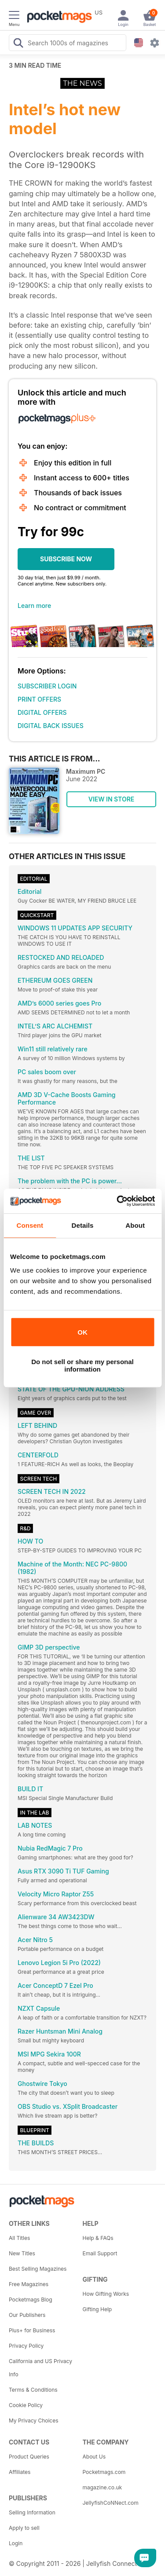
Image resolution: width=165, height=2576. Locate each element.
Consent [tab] (29, 1225)
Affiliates (19, 2472)
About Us (94, 2456)
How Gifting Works (106, 2294)
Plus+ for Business (32, 2330)
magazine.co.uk (102, 2487)
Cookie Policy (26, 2405)
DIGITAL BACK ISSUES (51, 725)
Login (15, 2543)
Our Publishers (27, 2315)
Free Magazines (28, 2284)
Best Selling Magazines (37, 2268)
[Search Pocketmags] (18, 44)
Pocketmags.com (104, 2472)
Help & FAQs (98, 2238)
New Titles (22, 2253)
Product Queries (29, 2456)
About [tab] (135, 1225)
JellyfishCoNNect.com (111, 2502)
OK (82, 1332)
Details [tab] (83, 1225)
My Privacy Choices (34, 2420)
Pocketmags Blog (30, 2299)
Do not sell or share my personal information (82, 1365)
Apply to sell (24, 2528)
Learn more (34, 605)
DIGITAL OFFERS (42, 712)
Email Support (100, 2253)
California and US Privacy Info (40, 2368)
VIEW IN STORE (111, 799)
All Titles (19, 2238)
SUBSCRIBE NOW (66, 559)
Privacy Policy (26, 2345)
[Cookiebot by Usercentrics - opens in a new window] (117, 1201)
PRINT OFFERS (39, 699)
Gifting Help (97, 2309)
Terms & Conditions (33, 2389)
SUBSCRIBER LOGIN (47, 686)
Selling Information (32, 2512)
